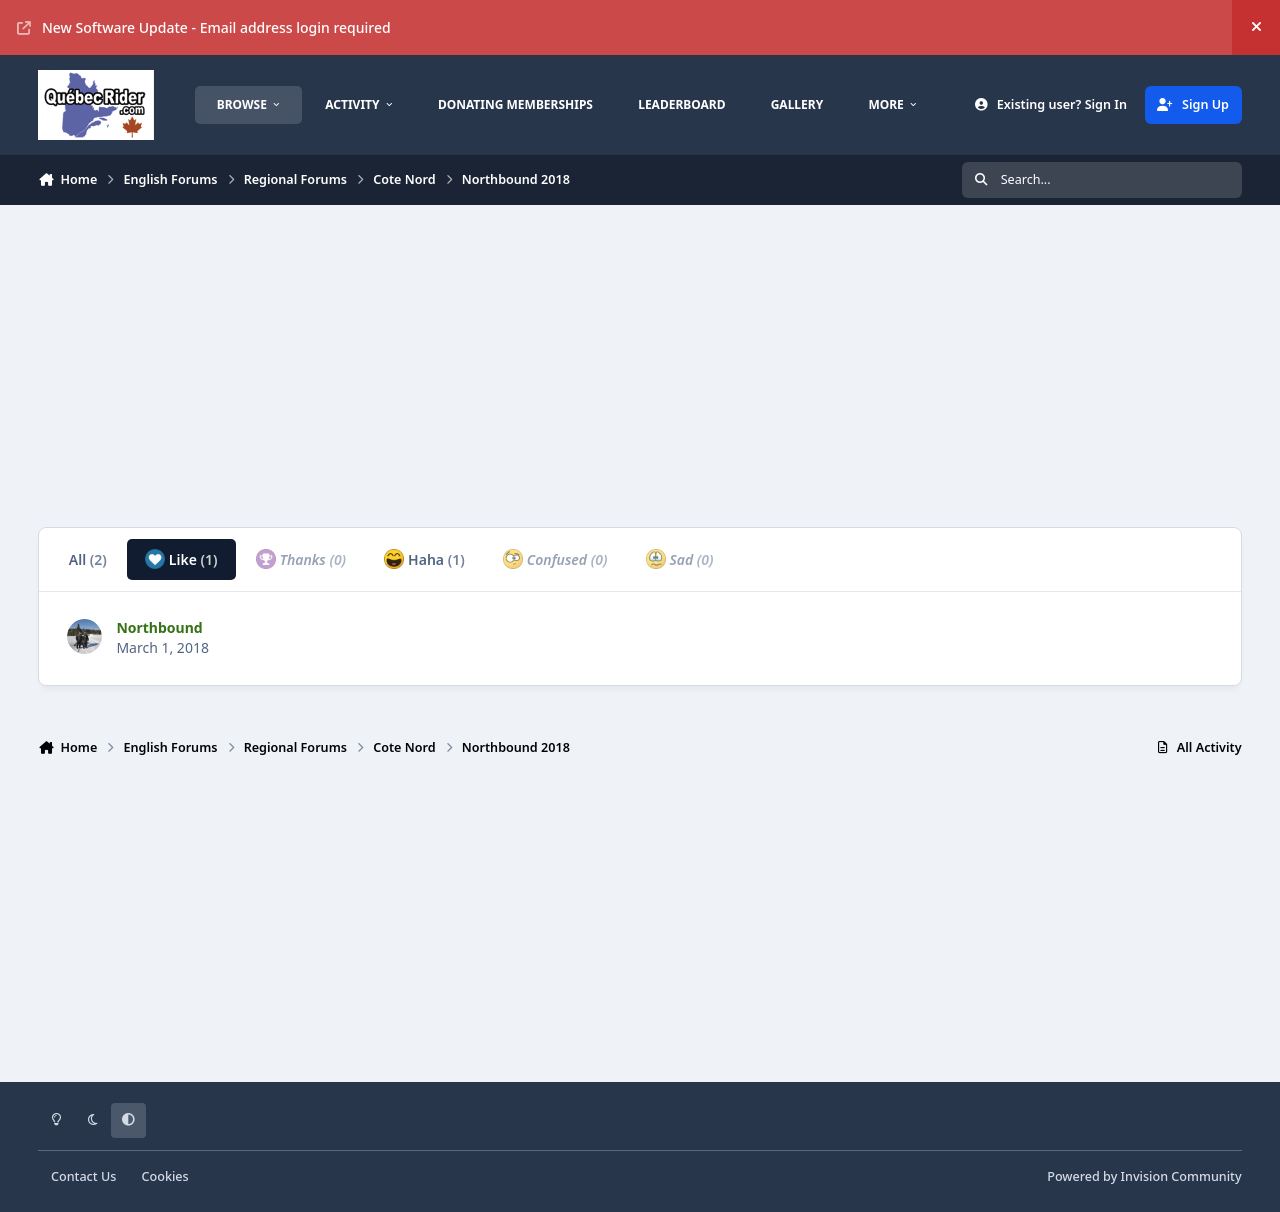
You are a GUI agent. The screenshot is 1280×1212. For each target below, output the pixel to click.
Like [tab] (181, 559)
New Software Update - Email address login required (204, 27)
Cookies (165, 1176)
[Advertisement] (638, 366)
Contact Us (83, 1176)
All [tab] (88, 559)
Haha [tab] (424, 559)
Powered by (1144, 1176)
